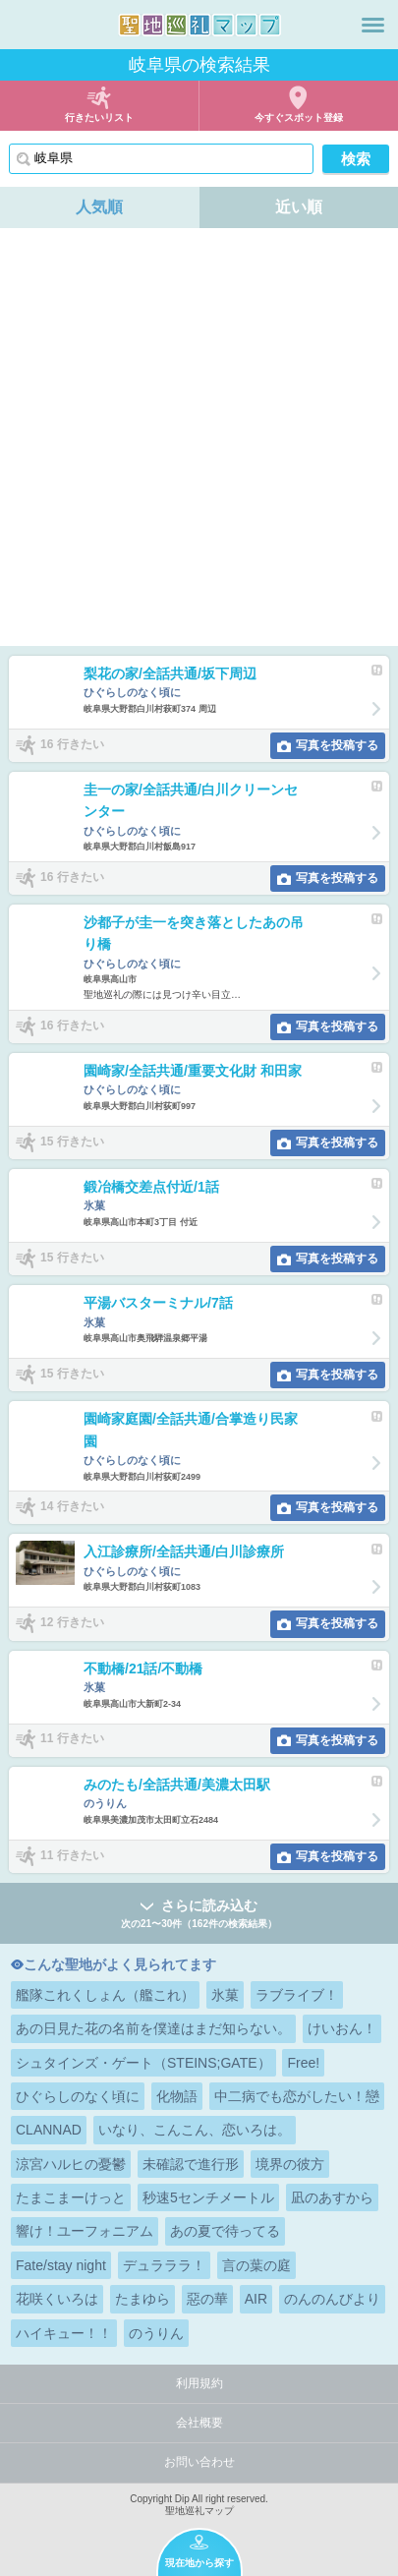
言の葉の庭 (256, 2265)
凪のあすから (332, 2197)
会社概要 (199, 2423)
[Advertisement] (199, 437)
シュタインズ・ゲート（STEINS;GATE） (143, 2063)
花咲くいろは (57, 2299)
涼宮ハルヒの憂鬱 (71, 2164)
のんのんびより (332, 2299)
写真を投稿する (337, 745)
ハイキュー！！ (64, 2333)
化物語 (177, 2096)
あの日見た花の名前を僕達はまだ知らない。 (153, 2028)
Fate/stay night (61, 2265)
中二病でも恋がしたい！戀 (296, 2096)
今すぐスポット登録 (299, 117)
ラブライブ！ (297, 1995)
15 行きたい (72, 1141)
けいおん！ (342, 2028)
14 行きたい (72, 1506)
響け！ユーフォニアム (84, 2231)
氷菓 (225, 1995)
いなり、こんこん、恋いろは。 (194, 2129)
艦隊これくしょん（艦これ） (105, 1995)
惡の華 (207, 2299)
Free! (303, 2063)
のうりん (156, 2333)
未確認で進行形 (190, 2164)
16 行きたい (72, 744)
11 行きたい (72, 1739)
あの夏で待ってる (225, 2231)
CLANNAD (49, 2129)
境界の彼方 (290, 2164)
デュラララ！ (164, 2265)
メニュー (373, 24)
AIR (256, 2299)
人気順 (99, 207)
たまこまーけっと (71, 2197)
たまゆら (142, 2299)
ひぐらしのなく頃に (78, 2096)
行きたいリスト (99, 117)
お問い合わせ (199, 2462)
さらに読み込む (199, 1915)
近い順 (298, 207)
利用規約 (199, 2383)
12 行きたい (72, 1622)
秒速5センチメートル (208, 2197)
